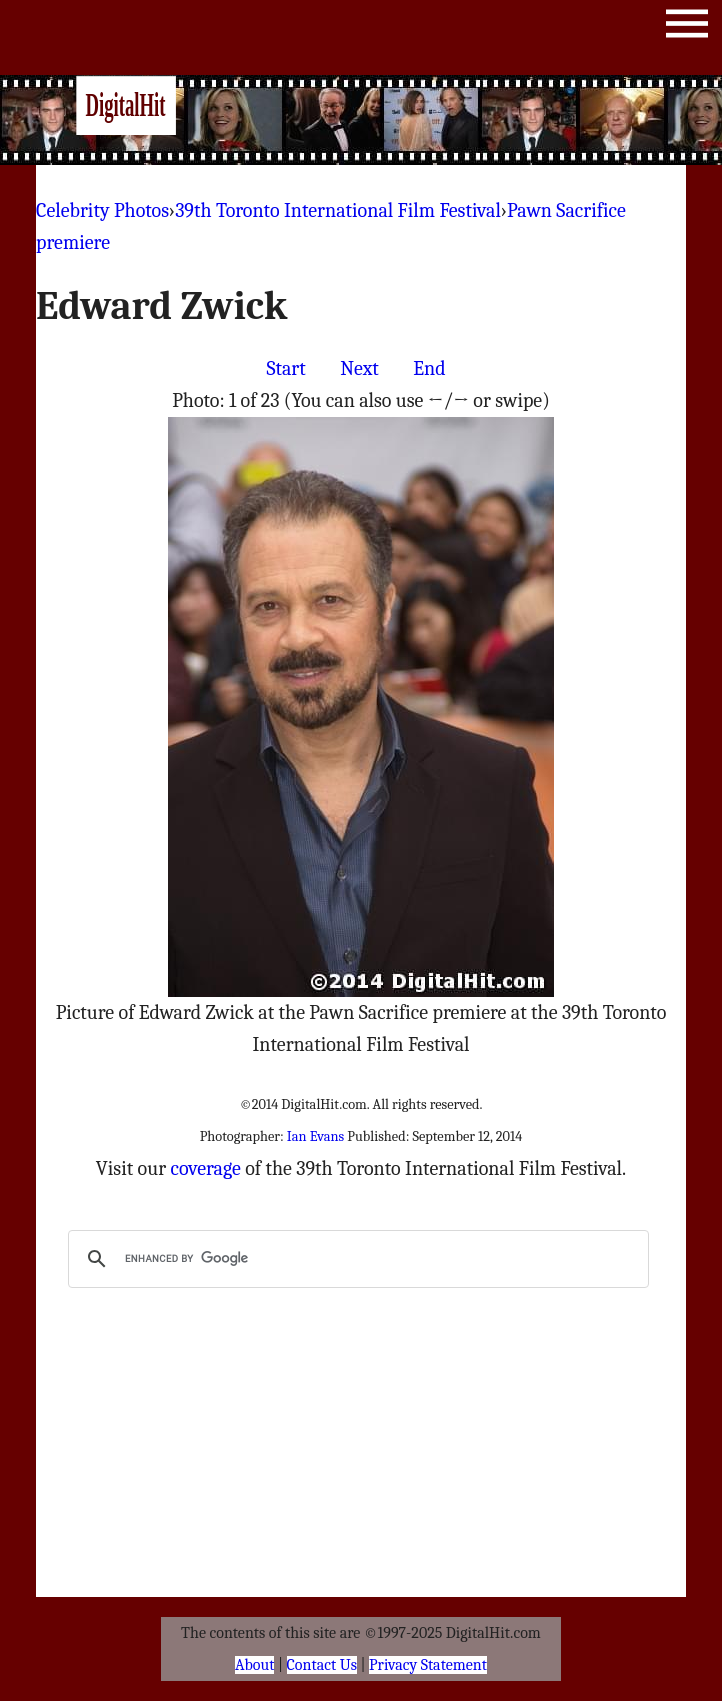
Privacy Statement (428, 1665)
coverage (205, 1168)
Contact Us (322, 1665)
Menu (687, 27)
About (254, 1665)
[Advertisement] (410, 120)
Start (285, 368)
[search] (356, 1259)
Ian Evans (315, 1136)
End (429, 368)
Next (359, 368)
